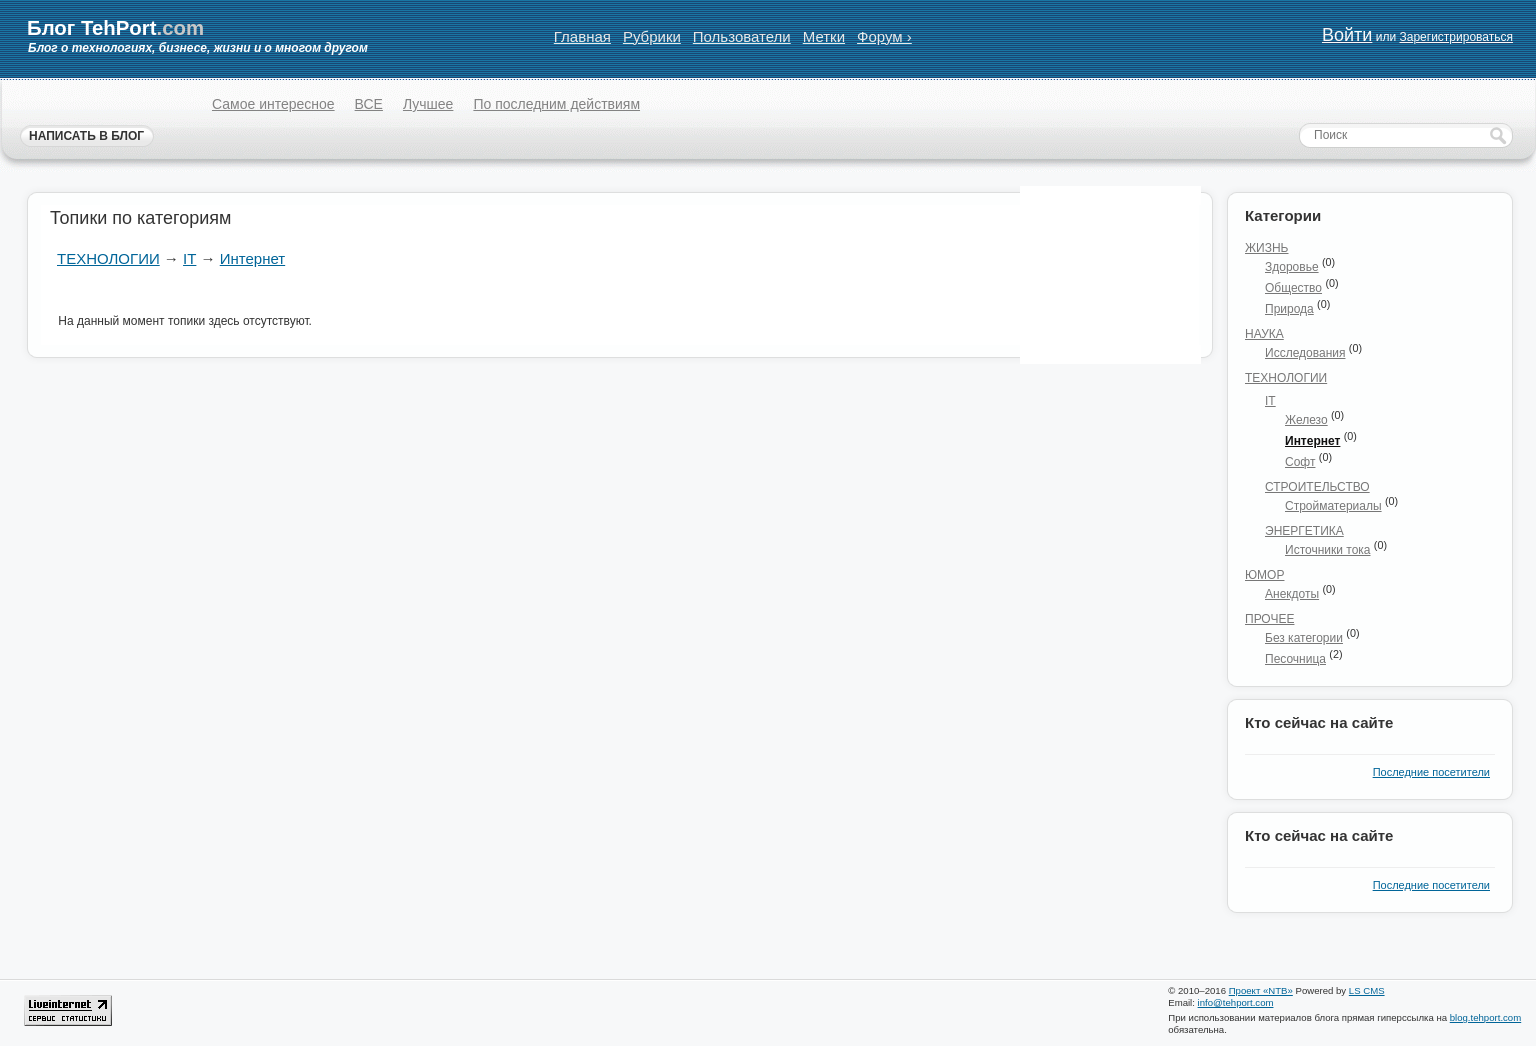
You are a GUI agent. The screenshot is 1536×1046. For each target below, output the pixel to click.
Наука (1264, 334)
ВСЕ (369, 104)
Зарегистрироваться (1455, 37)
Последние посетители (1431, 772)
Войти (1347, 35)
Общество (1293, 288)
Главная (582, 36)
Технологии (108, 258)
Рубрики (652, 36)
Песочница (1295, 659)
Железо (1306, 420)
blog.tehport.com (1485, 1017)
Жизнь (1267, 248)
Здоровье (1292, 267)
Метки (824, 36)
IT (189, 258)
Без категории (1304, 638)
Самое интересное (273, 104)
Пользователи (742, 36)
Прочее (1269, 619)
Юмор (1264, 575)
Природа (1289, 309)
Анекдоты (1292, 594)
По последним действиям (556, 104)
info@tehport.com (1236, 1002)
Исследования (1305, 353)
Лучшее (428, 104)
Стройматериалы (1333, 506)
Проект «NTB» (1261, 990)
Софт (1300, 462)
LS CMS (1367, 990)
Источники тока (1328, 550)
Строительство (1317, 487)
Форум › (884, 36)
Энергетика (1304, 531)
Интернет (252, 258)
